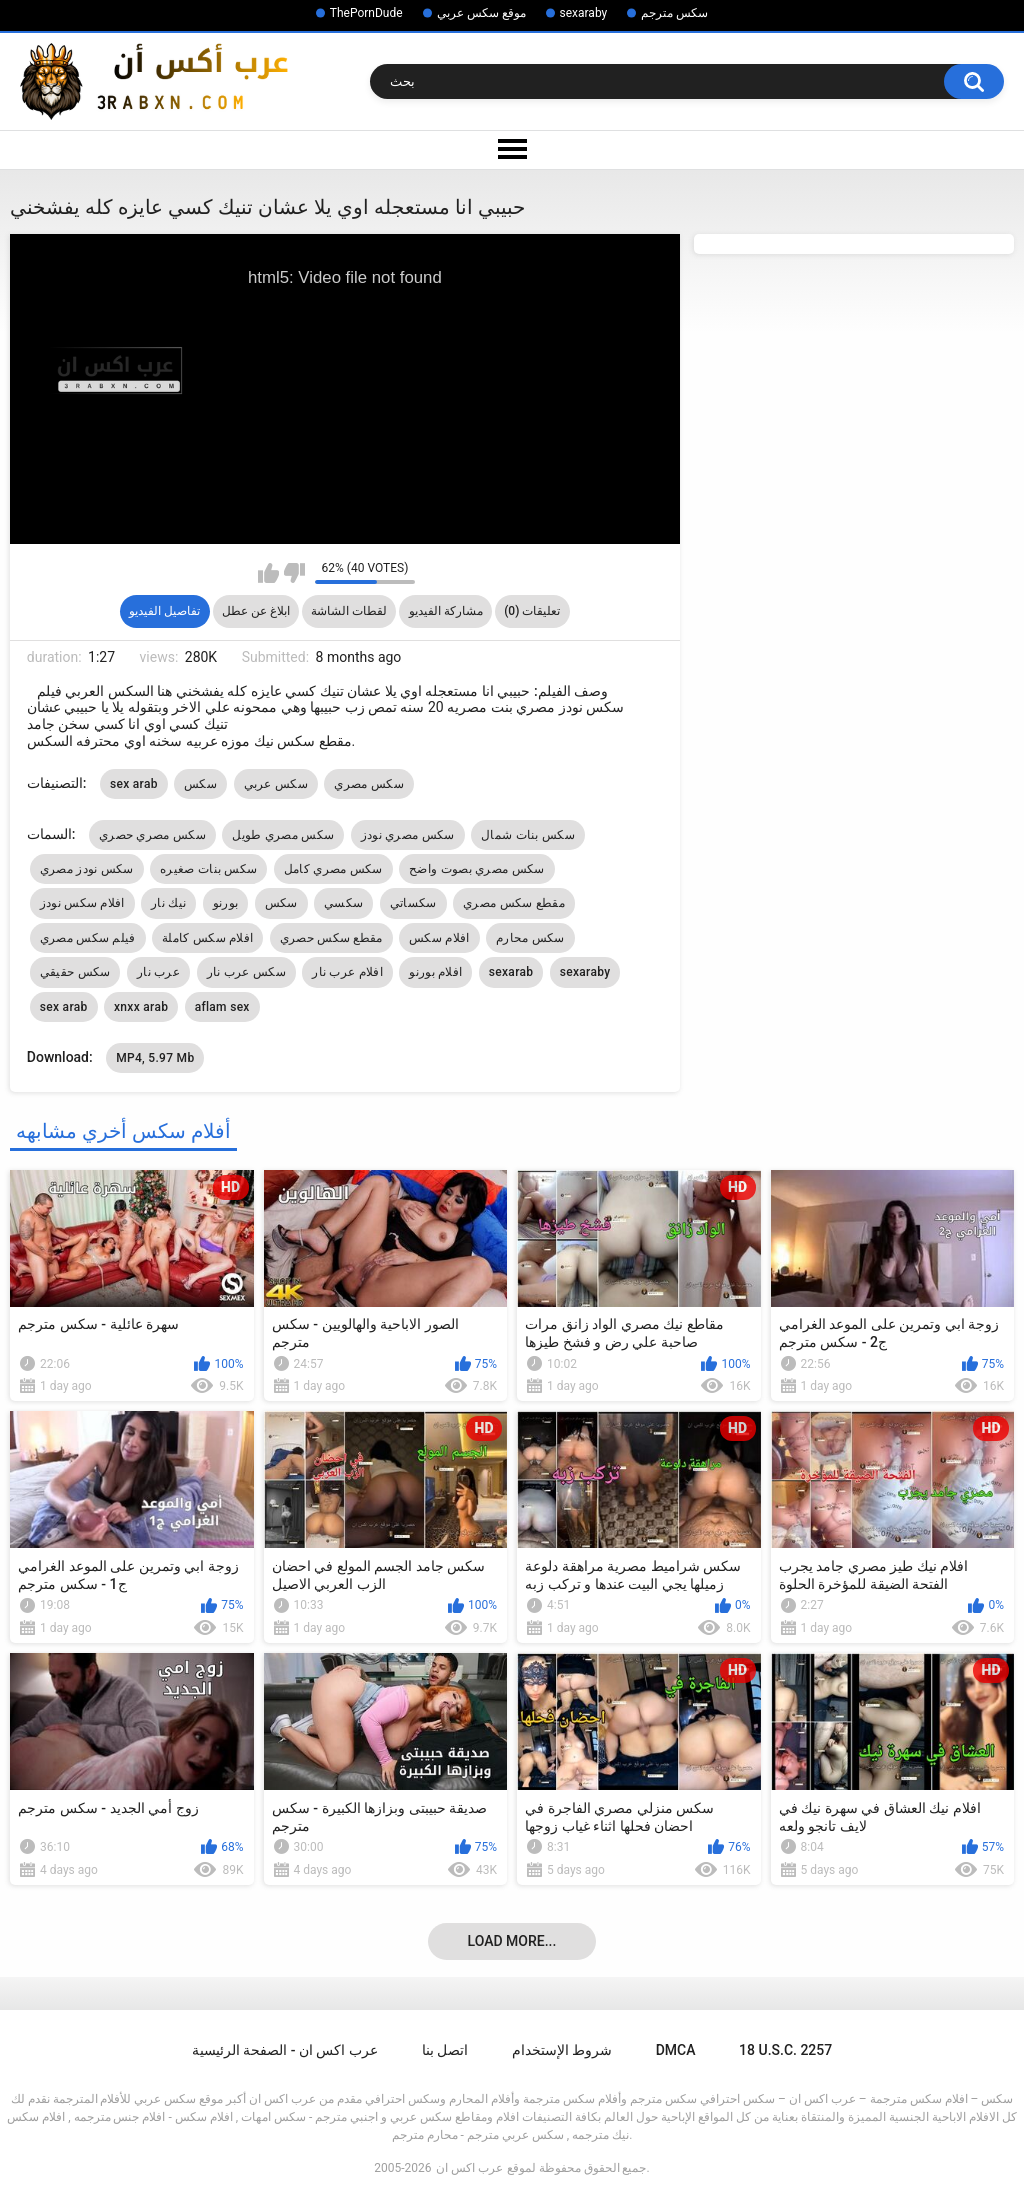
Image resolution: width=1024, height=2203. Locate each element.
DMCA (676, 2050)
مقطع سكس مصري (514, 903)
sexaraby (584, 13)
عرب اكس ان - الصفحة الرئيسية (285, 2050)
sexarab (511, 972)
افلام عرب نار (347, 972)
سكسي (343, 903)
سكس (200, 784)
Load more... (512, 1941)
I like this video (268, 573)
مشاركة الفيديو (446, 611)
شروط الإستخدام (562, 2050)
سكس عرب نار (246, 972)
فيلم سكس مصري (88, 938)
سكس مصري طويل (283, 835)
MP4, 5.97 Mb (155, 1058)
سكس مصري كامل (333, 869)
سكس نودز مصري (87, 869)
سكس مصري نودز (408, 835)
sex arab (134, 784)
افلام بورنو (435, 972)
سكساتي (413, 903)
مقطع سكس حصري (331, 938)
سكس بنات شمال (528, 835)
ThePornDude (366, 13)
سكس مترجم (674, 13)
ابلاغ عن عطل (256, 611)
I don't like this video (294, 573)
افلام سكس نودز (82, 903)
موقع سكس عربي (481, 13)
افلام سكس (439, 938)
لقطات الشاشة (349, 611)
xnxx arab (141, 1007)
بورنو (226, 903)
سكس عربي (276, 784)
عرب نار (158, 972)
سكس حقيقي (75, 972)
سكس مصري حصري (152, 835)
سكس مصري (368, 784)
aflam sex (222, 1007)
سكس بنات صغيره (208, 869)
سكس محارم (530, 938)
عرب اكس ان (469, 2168)
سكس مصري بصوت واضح (476, 869)
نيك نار (168, 903)
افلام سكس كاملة (207, 938)
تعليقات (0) (532, 611)
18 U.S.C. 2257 (785, 2050)
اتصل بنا (445, 2050)
